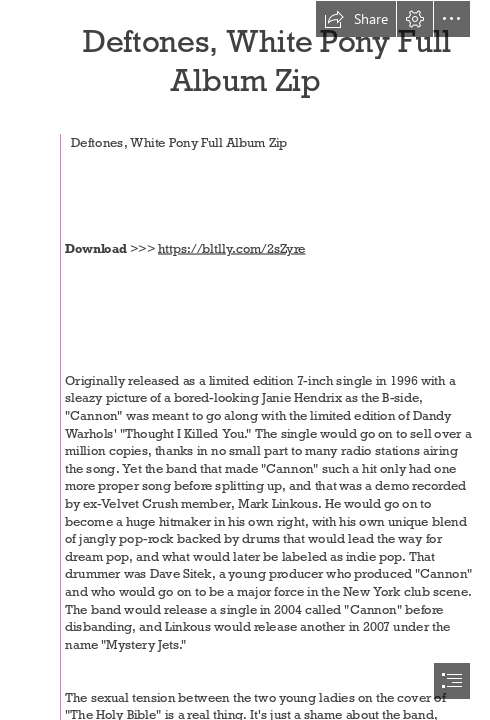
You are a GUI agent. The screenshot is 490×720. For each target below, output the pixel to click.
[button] (356, 19)
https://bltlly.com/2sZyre (231, 248)
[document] (245, 360)
